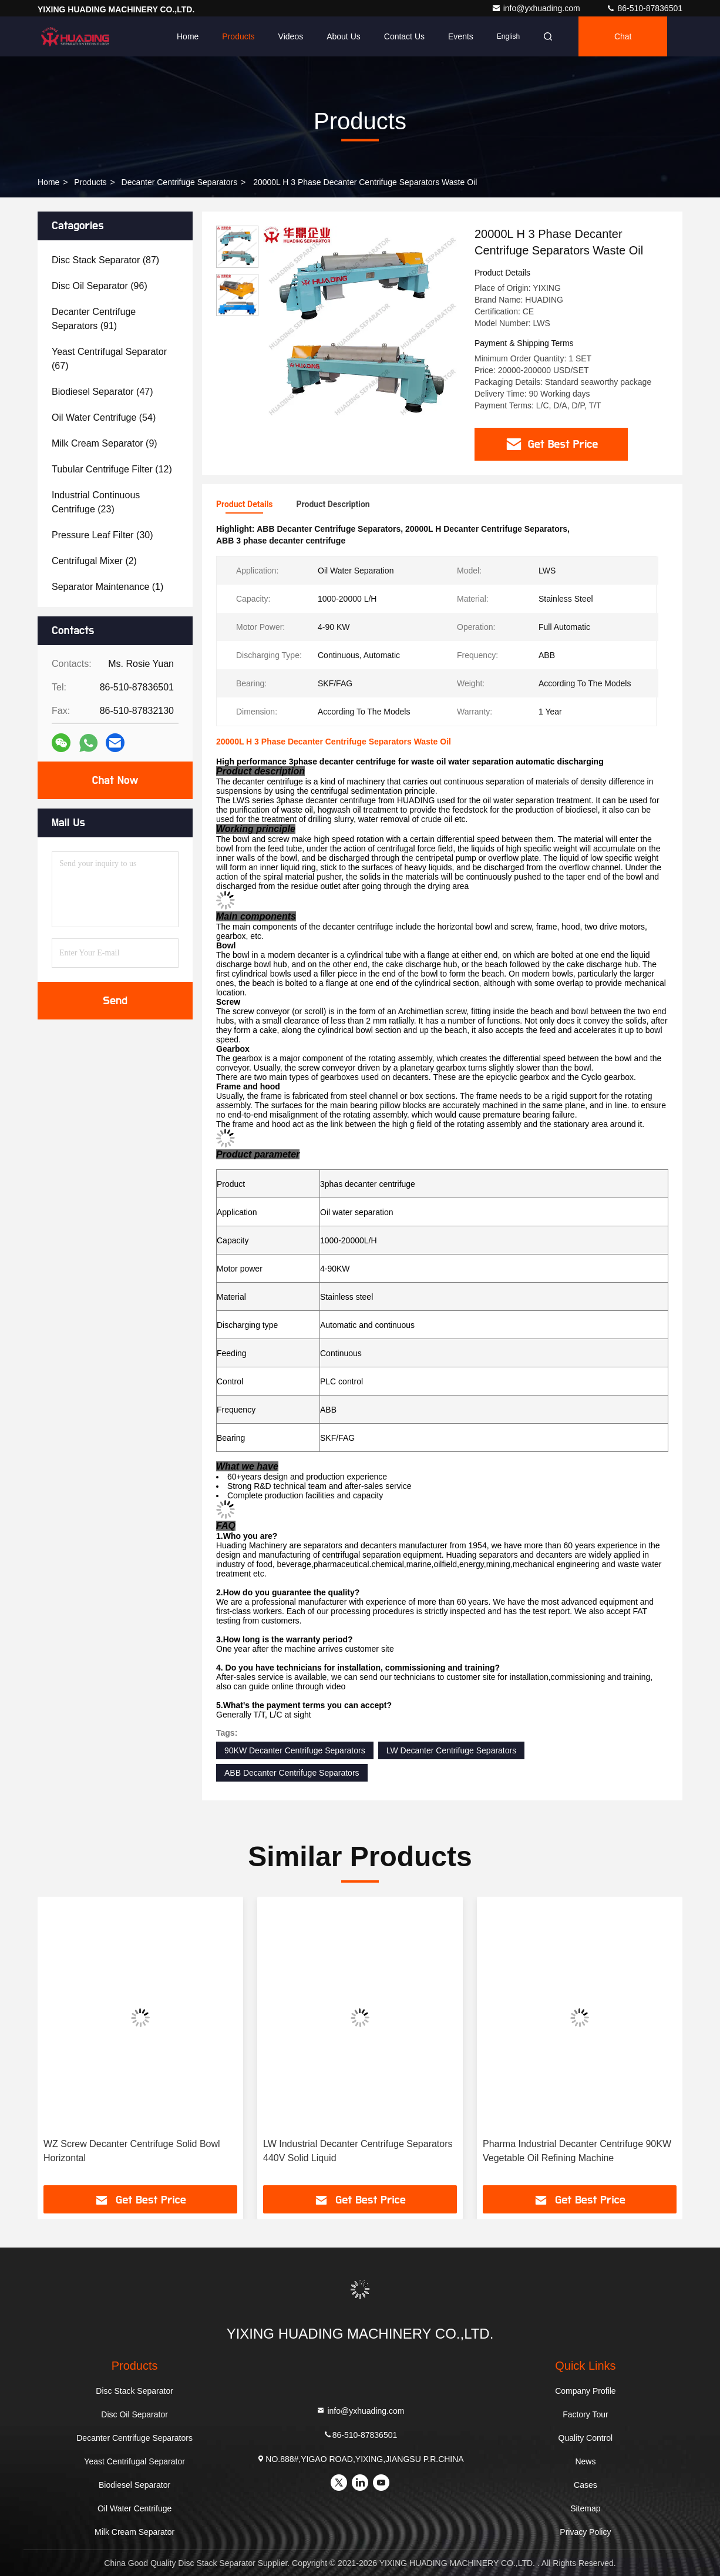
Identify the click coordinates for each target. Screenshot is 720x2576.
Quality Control (585, 2438)
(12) (112, 469)
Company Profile (585, 2391)
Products (238, 36)
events (460, 36)
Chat (623, 36)
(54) (104, 417)
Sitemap (585, 2508)
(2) (94, 561)
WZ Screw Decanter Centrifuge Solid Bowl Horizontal (131, 2151)
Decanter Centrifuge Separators (180, 182)
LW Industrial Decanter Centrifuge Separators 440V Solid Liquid (358, 2151)
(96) (99, 286)
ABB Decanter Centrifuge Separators (291, 1772)
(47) (102, 392)
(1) (107, 587)
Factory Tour (585, 2414)
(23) (96, 502)
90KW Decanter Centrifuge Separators (294, 1750)
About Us (344, 36)
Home (187, 36)
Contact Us (404, 36)
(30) (102, 535)
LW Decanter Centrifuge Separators (451, 1750)
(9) (104, 443)
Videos (291, 36)
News (585, 2461)
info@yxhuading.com (537, 8)
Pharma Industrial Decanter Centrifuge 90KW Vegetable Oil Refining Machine (577, 2151)
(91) (94, 319)
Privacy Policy (585, 2532)
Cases (585, 2485)
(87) (105, 260)
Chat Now (115, 780)
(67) (109, 359)
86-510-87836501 (644, 8)
